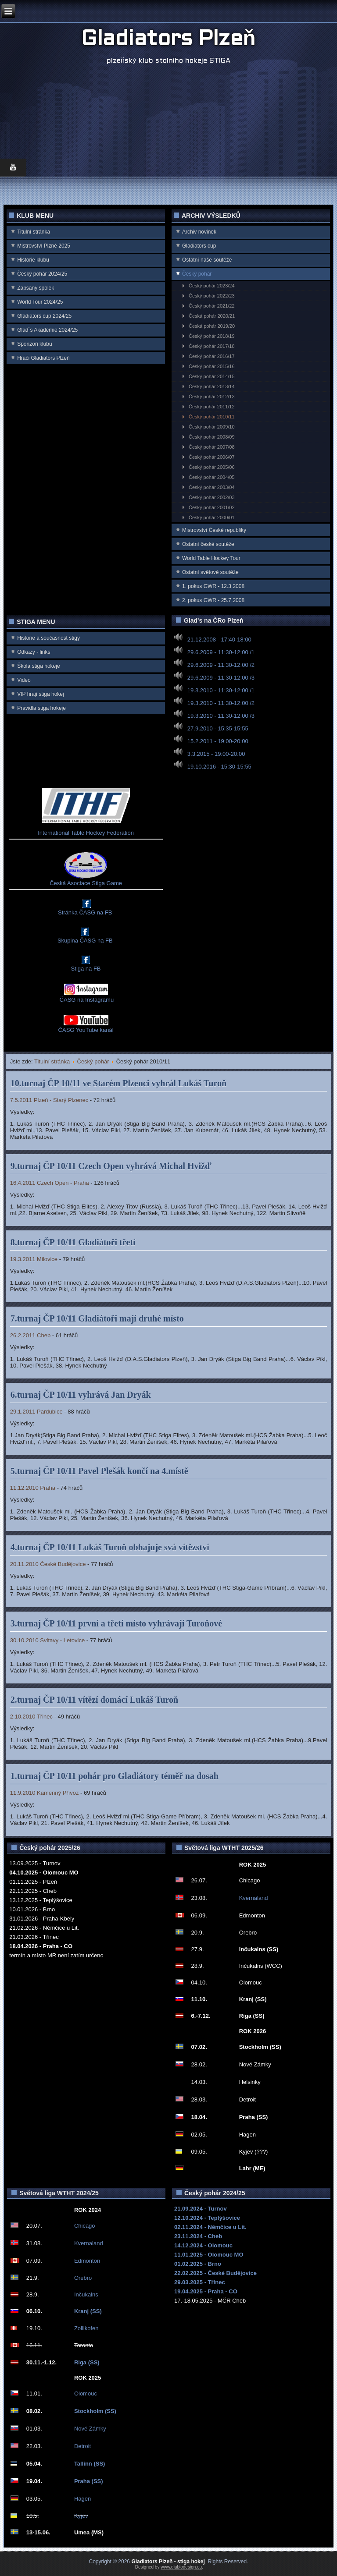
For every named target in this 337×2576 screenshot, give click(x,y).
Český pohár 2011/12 (212, 406)
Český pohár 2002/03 (212, 497)
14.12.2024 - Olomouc (203, 2245)
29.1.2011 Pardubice (36, 1411)
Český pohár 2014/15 (212, 376)
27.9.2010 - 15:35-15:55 (217, 728)
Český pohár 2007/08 (212, 447)
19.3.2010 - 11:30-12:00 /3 (221, 715)
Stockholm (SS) (95, 2411)
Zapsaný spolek (35, 288)
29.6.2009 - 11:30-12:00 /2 (221, 665)
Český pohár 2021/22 (212, 305)
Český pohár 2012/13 (212, 396)
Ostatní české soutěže (208, 544)
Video (23, 680)
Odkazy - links (33, 652)
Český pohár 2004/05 (212, 477)
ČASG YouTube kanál (86, 1030)
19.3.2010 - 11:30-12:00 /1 (221, 690)
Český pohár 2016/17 (212, 356)
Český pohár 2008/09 (212, 436)
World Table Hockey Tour (211, 558)
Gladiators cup (199, 246)
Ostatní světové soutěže (210, 572)
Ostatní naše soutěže (207, 260)
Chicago (84, 2225)
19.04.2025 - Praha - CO (205, 2291)
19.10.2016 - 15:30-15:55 (219, 766)
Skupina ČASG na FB (85, 940)
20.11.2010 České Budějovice (48, 1564)
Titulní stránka (33, 232)
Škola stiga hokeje (38, 666)
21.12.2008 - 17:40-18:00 (219, 639)
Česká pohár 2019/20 (212, 326)
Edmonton (87, 2260)
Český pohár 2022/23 (212, 295)
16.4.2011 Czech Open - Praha (49, 1183)
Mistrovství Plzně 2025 (43, 246)
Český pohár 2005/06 (212, 467)
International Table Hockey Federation (86, 832)
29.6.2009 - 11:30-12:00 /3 (221, 677)
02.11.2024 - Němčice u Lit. (210, 2227)
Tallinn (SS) (89, 2463)
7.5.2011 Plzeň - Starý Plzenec (49, 1100)
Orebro (83, 2278)
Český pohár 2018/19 (212, 336)
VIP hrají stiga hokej (40, 694)
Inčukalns (86, 2294)
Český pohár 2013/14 (212, 386)
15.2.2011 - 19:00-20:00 (217, 741)
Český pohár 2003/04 (212, 487)
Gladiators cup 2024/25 (44, 316)
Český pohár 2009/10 (212, 426)
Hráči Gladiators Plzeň (43, 358)
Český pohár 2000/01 (212, 517)
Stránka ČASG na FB (85, 912)
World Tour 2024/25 (40, 302)
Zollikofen (86, 2328)
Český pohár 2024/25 (42, 274)
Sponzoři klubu (34, 344)
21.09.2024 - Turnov (200, 2208)
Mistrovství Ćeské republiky (214, 530)
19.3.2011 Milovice (33, 1259)
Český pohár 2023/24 (212, 285)
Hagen (82, 2498)
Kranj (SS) (88, 2311)
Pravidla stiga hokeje (41, 708)
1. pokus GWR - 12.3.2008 (213, 586)
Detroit (82, 2446)
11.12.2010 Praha (32, 1488)
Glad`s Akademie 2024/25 (47, 330)
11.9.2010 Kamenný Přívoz (44, 1792)
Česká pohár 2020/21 (212, 316)
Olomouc (85, 2393)
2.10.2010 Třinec (31, 1716)
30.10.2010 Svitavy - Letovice (47, 1640)
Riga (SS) (87, 2362)
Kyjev (81, 2515)
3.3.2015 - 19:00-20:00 (216, 754)
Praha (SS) (88, 2481)
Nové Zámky (90, 2428)
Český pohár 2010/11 (212, 416)
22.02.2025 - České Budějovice (215, 2273)
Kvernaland (253, 1898)
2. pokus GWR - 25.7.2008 (213, 600)
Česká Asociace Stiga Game (86, 883)
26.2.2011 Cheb (30, 1335)
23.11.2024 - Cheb (198, 2236)
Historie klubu (33, 260)
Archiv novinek (199, 232)
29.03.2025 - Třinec (199, 2282)
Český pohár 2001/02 (212, 507)
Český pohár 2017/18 (212, 346)
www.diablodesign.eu (181, 2567)
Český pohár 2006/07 (212, 457)
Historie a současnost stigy (48, 638)
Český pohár (197, 274)
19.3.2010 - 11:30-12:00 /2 (221, 703)
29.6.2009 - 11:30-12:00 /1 (221, 652)
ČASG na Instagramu (86, 999)
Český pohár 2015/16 (212, 366)
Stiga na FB (86, 968)
